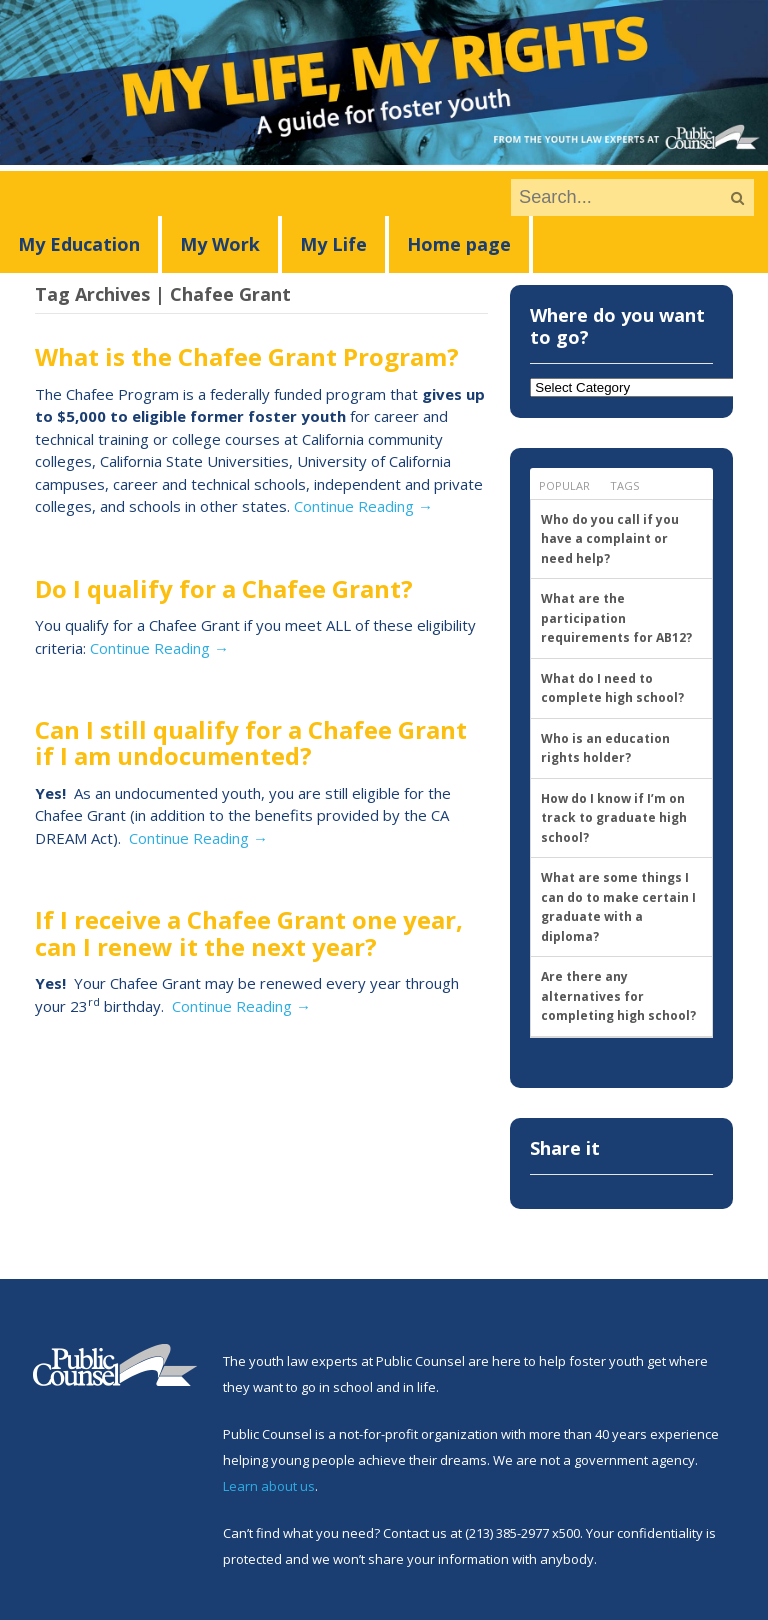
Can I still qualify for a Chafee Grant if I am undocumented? (251, 742)
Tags (624, 485)
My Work (220, 244)
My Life (333, 244)
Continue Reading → (363, 506)
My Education (79, 244)
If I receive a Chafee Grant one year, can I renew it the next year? (249, 932)
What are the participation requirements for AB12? (616, 618)
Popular (564, 485)
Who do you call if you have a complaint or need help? (610, 539)
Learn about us (269, 1486)
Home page (459, 244)
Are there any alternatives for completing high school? (618, 996)
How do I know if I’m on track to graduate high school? (614, 818)
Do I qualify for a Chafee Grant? (224, 588)
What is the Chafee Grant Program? (247, 356)
